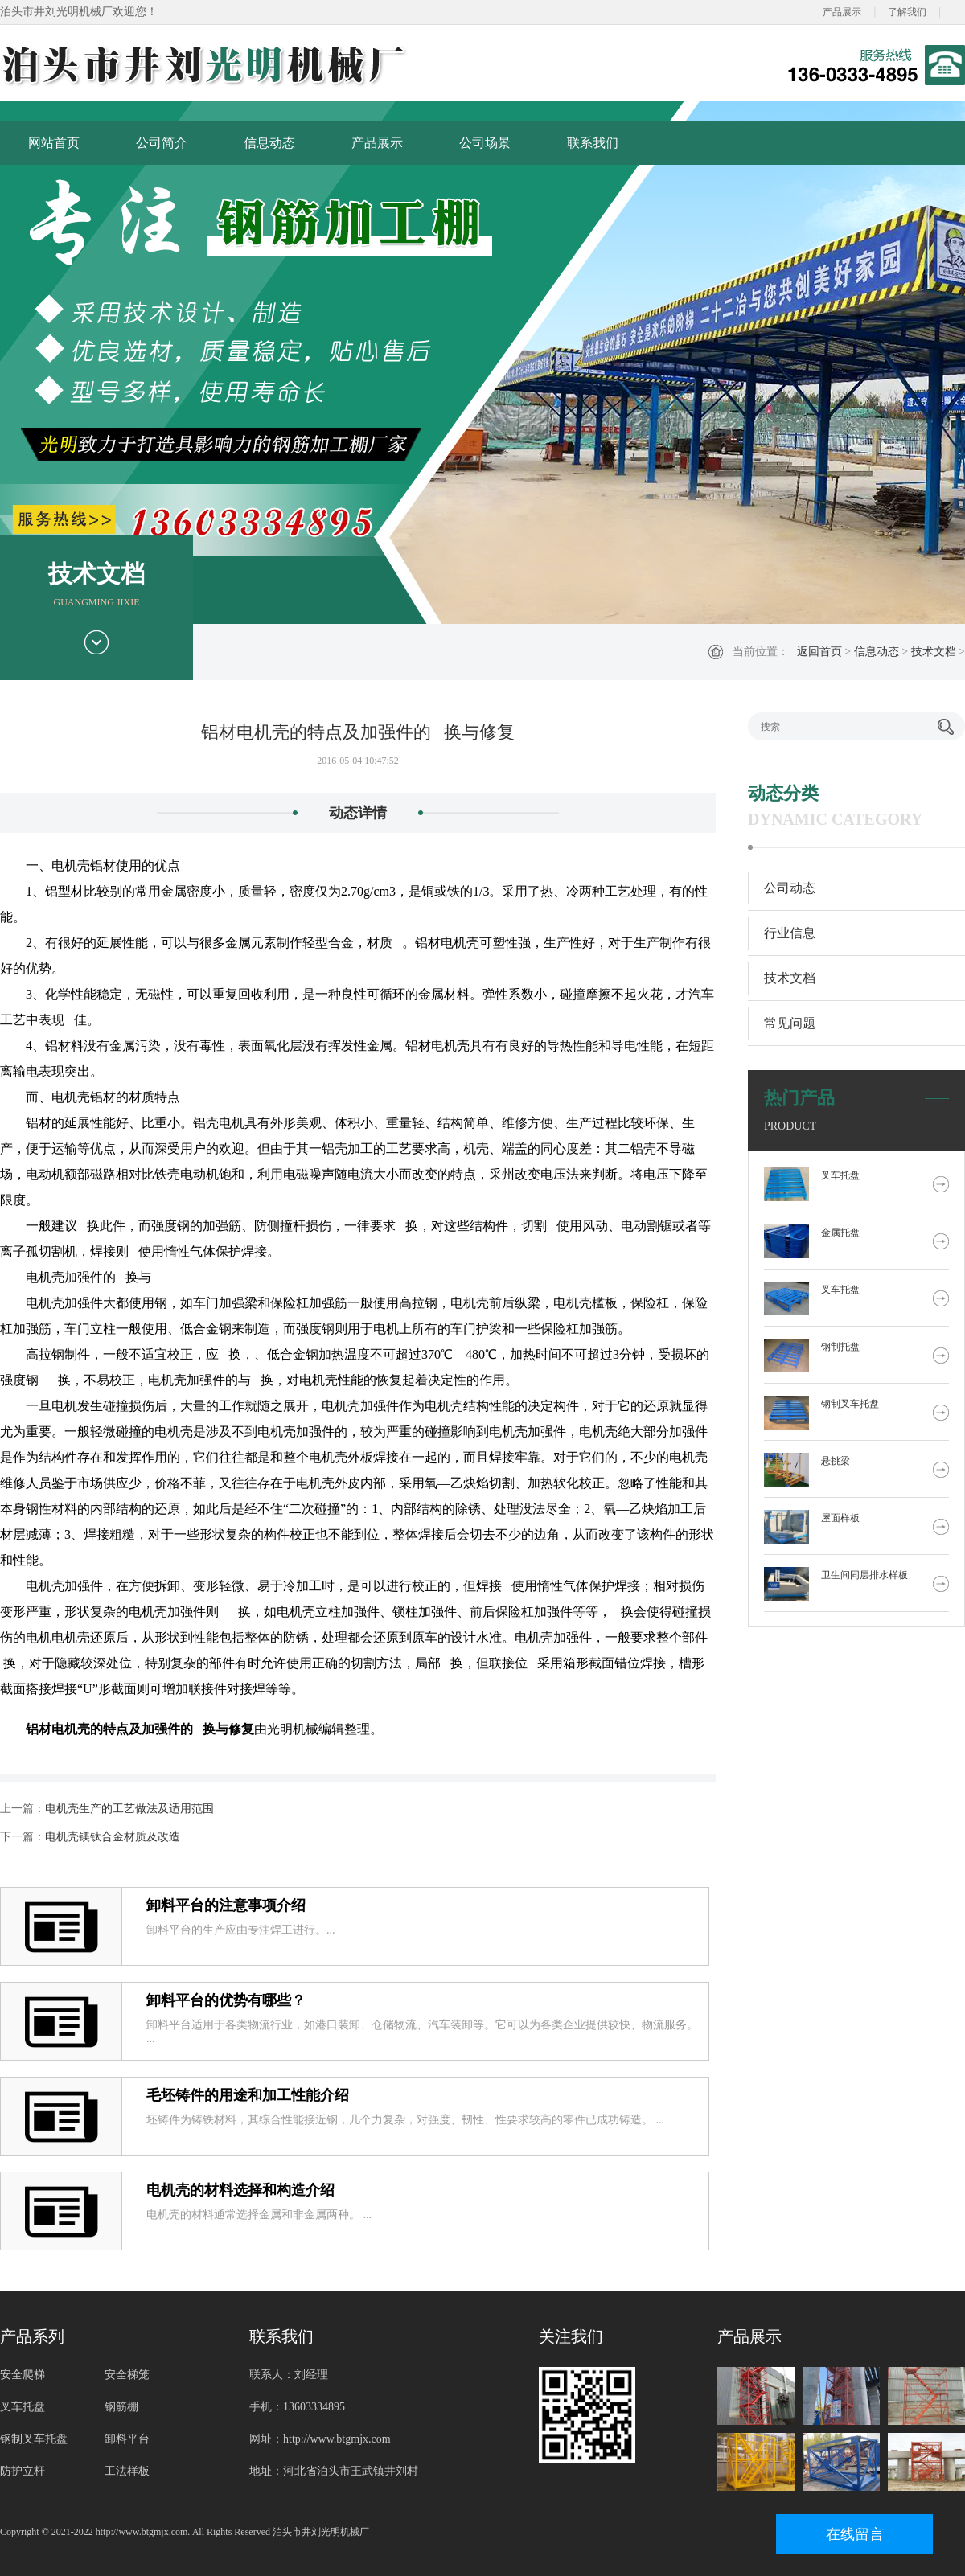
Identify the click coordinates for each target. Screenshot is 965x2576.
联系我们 (592, 143)
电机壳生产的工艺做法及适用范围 (129, 1809)
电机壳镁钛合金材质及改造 (112, 1837)
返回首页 (819, 652)
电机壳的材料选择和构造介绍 (240, 2190)
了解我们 (907, 12)
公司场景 (485, 143)
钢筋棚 (121, 2407)
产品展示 (842, 12)
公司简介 (161, 143)
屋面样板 (840, 1518)
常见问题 (789, 1023)
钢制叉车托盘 (850, 1403)
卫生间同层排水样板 (864, 1575)
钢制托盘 (840, 1346)
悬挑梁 (835, 1460)
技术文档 (933, 652)
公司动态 (789, 888)
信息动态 (269, 143)
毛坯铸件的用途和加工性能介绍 (247, 2095)
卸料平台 (127, 2439)
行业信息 (789, 933)
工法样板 (127, 2471)
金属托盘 (840, 1232)
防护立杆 (22, 2471)
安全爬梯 (22, 2375)
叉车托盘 (840, 1175)
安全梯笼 (127, 2375)
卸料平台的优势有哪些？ (226, 2000)
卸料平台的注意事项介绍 (226, 1905)
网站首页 (54, 143)
